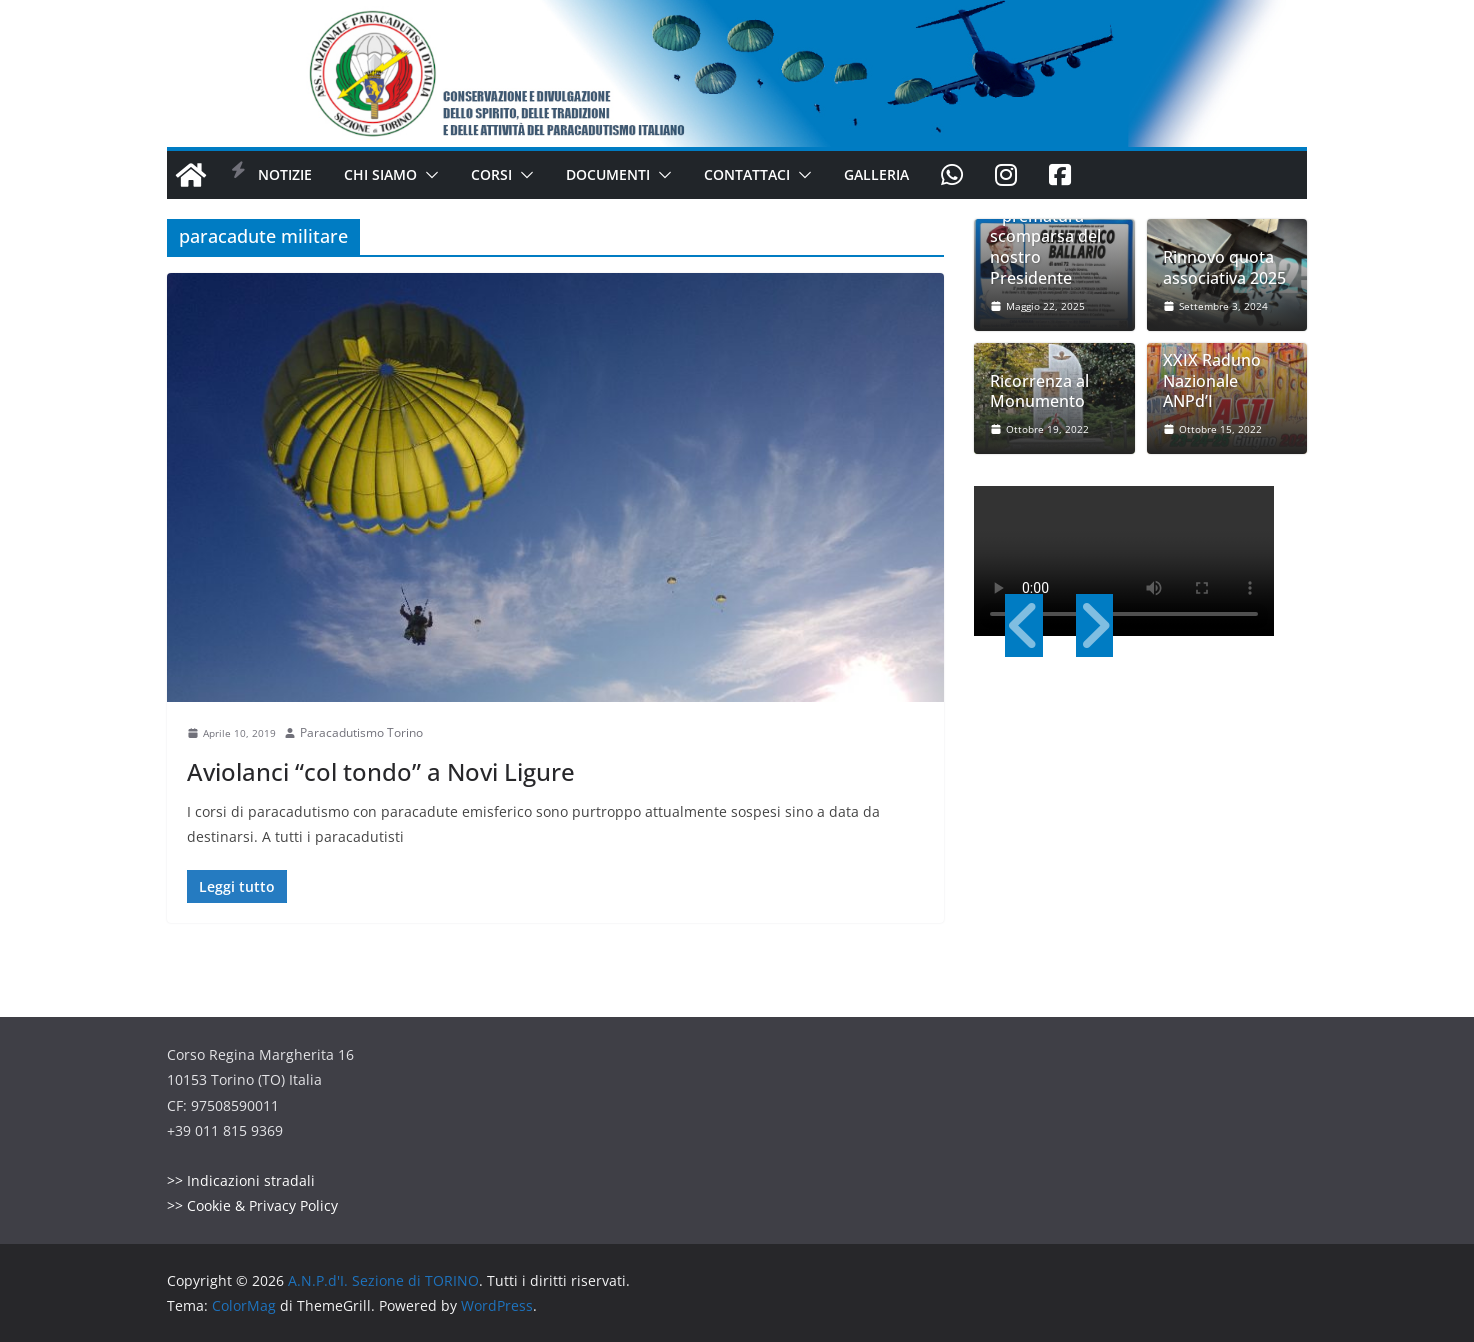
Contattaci (747, 174)
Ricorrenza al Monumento (1039, 392)
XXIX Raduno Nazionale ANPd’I (1212, 381)
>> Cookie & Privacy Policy (252, 1205)
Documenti (608, 174)
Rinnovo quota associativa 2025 (1224, 268)
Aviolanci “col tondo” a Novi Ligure (381, 771)
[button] (428, 175)
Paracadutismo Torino (361, 732)
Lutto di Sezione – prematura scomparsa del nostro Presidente (1051, 237)
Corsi (491, 174)
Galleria (876, 174)
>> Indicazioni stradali (241, 1180)
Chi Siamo (380, 174)
